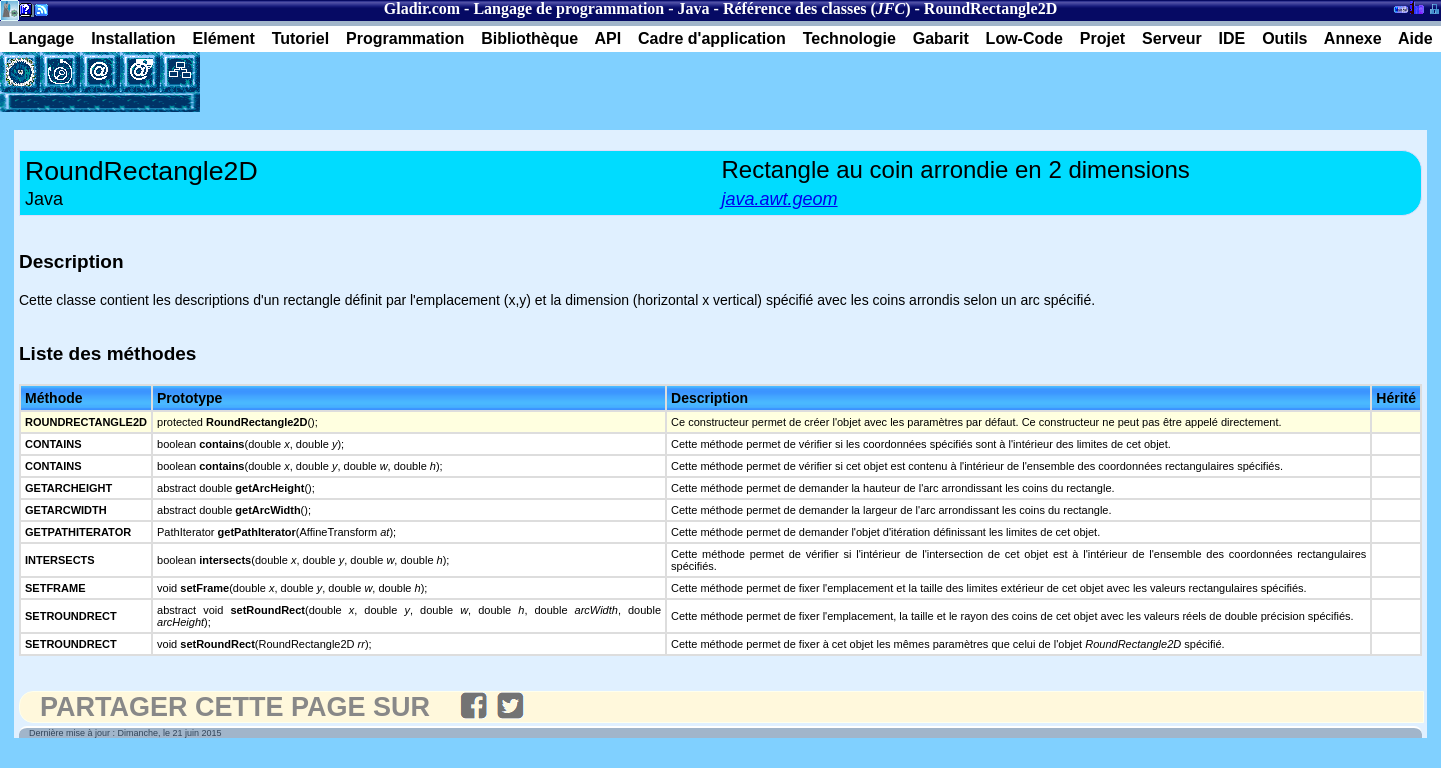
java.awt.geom (780, 199)
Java (694, 8)
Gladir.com (422, 8)
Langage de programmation (568, 8)
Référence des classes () (817, 8)
